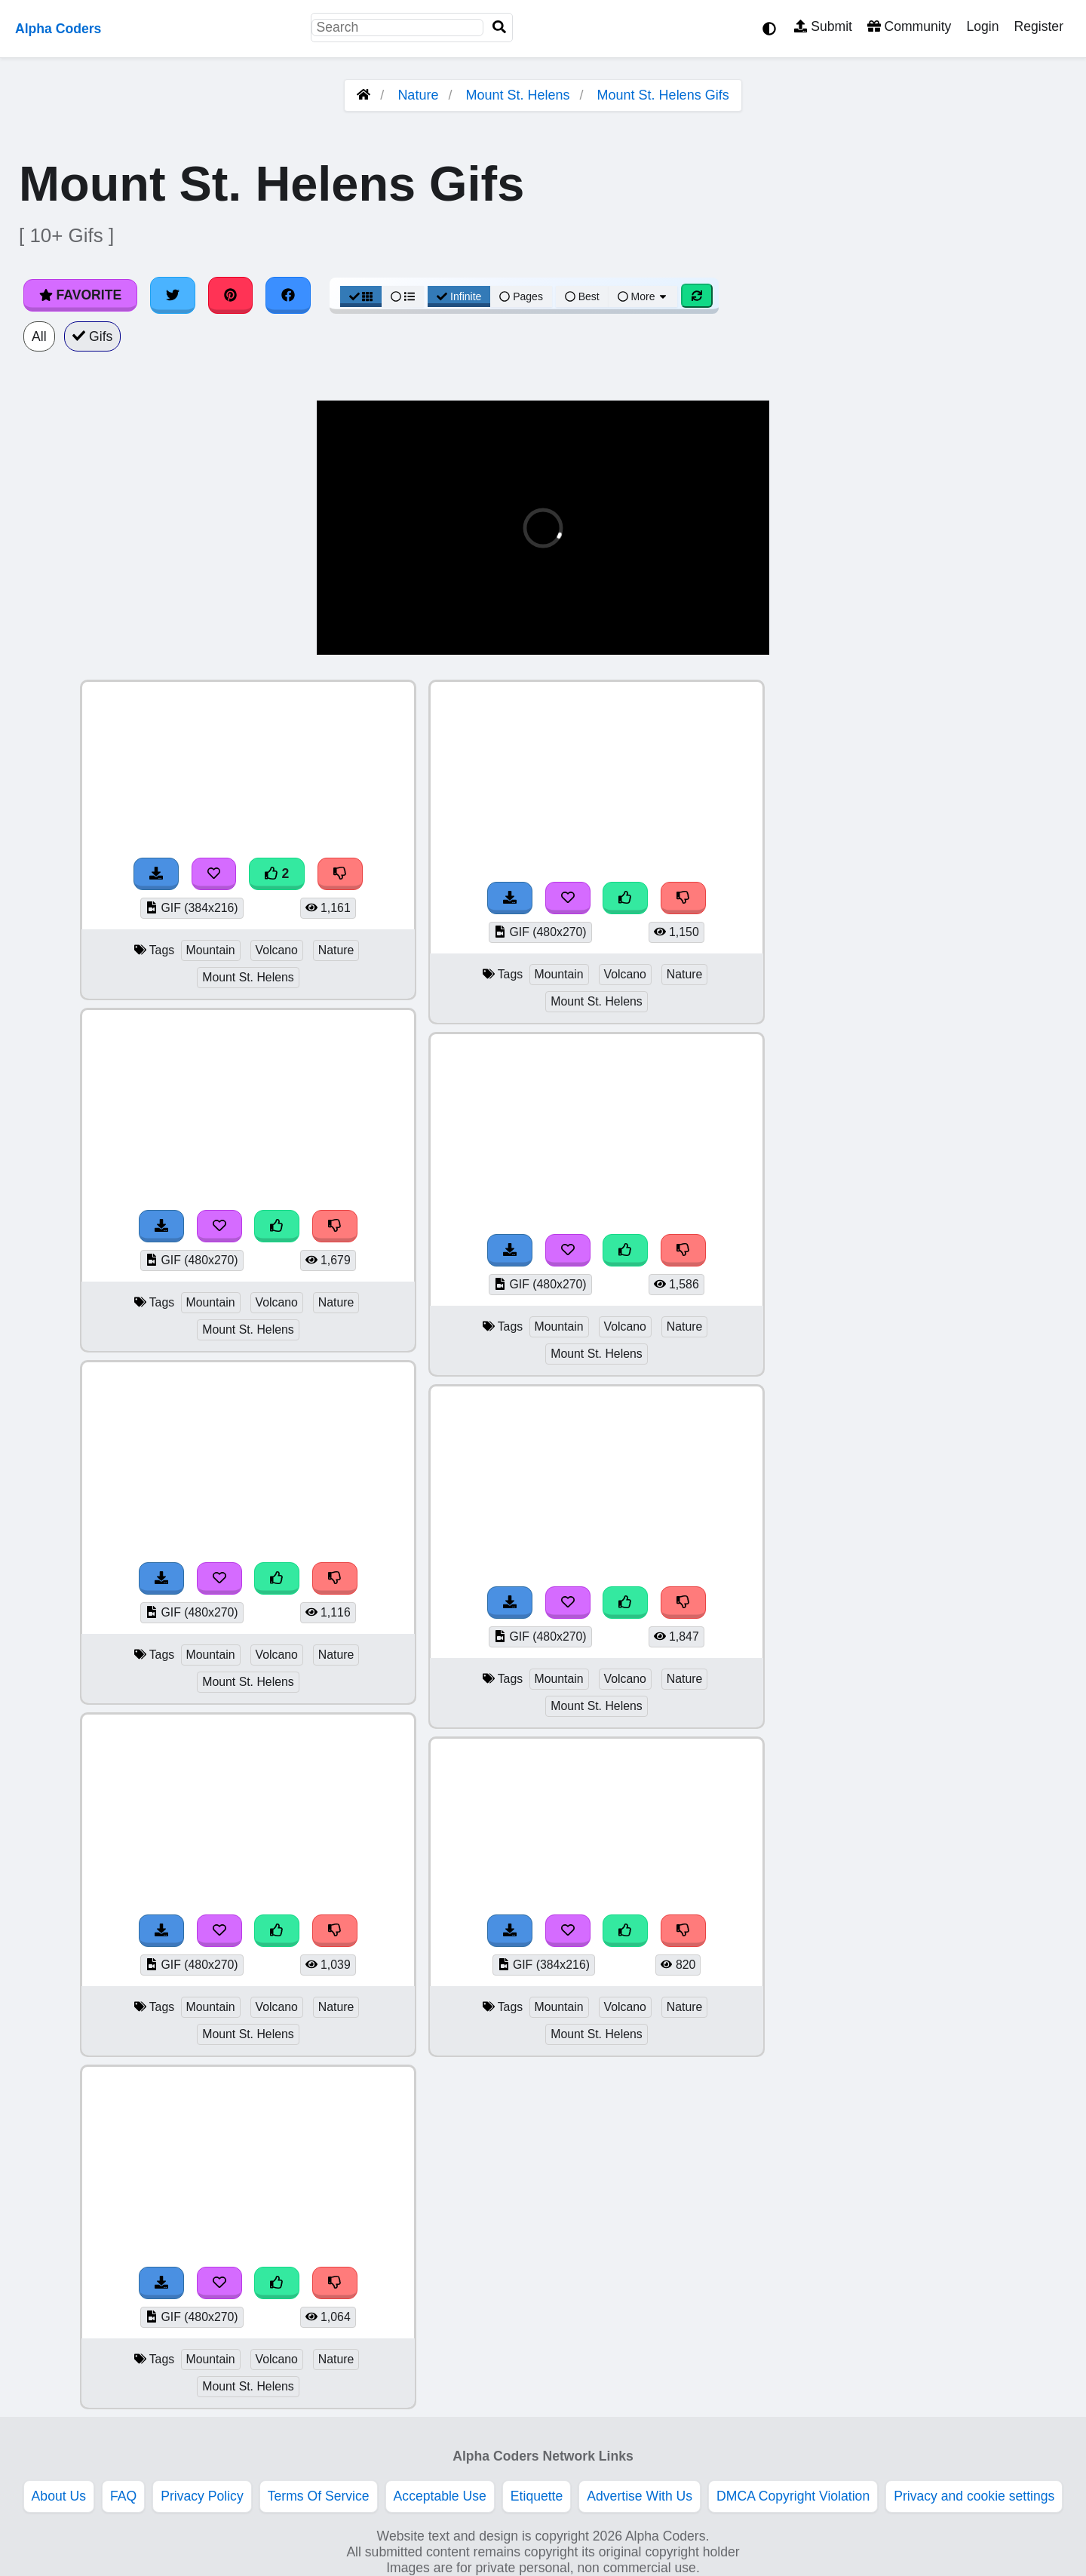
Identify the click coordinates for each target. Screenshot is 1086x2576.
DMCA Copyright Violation (793, 2496)
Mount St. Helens (517, 95)
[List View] (403, 296)
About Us (59, 2496)
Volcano (277, 950)
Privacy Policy (202, 2496)
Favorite (80, 294)
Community (909, 26)
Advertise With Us (639, 2496)
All (39, 336)
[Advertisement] (973, 906)
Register (1038, 26)
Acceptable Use (440, 2496)
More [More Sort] (643, 296)
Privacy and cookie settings (974, 2496)
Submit (823, 26)
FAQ (123, 2496)
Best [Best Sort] (582, 296)
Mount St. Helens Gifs (663, 95)
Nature (417, 95)
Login (982, 26)
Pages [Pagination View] (521, 296)
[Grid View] (361, 296)
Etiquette (537, 2496)
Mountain (210, 950)
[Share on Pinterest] (230, 295)
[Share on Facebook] (288, 295)
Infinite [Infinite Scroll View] (459, 296)
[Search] (499, 27)
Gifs (92, 336)
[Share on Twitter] (172, 295)
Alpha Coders (58, 28)
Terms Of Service (319, 2496)
